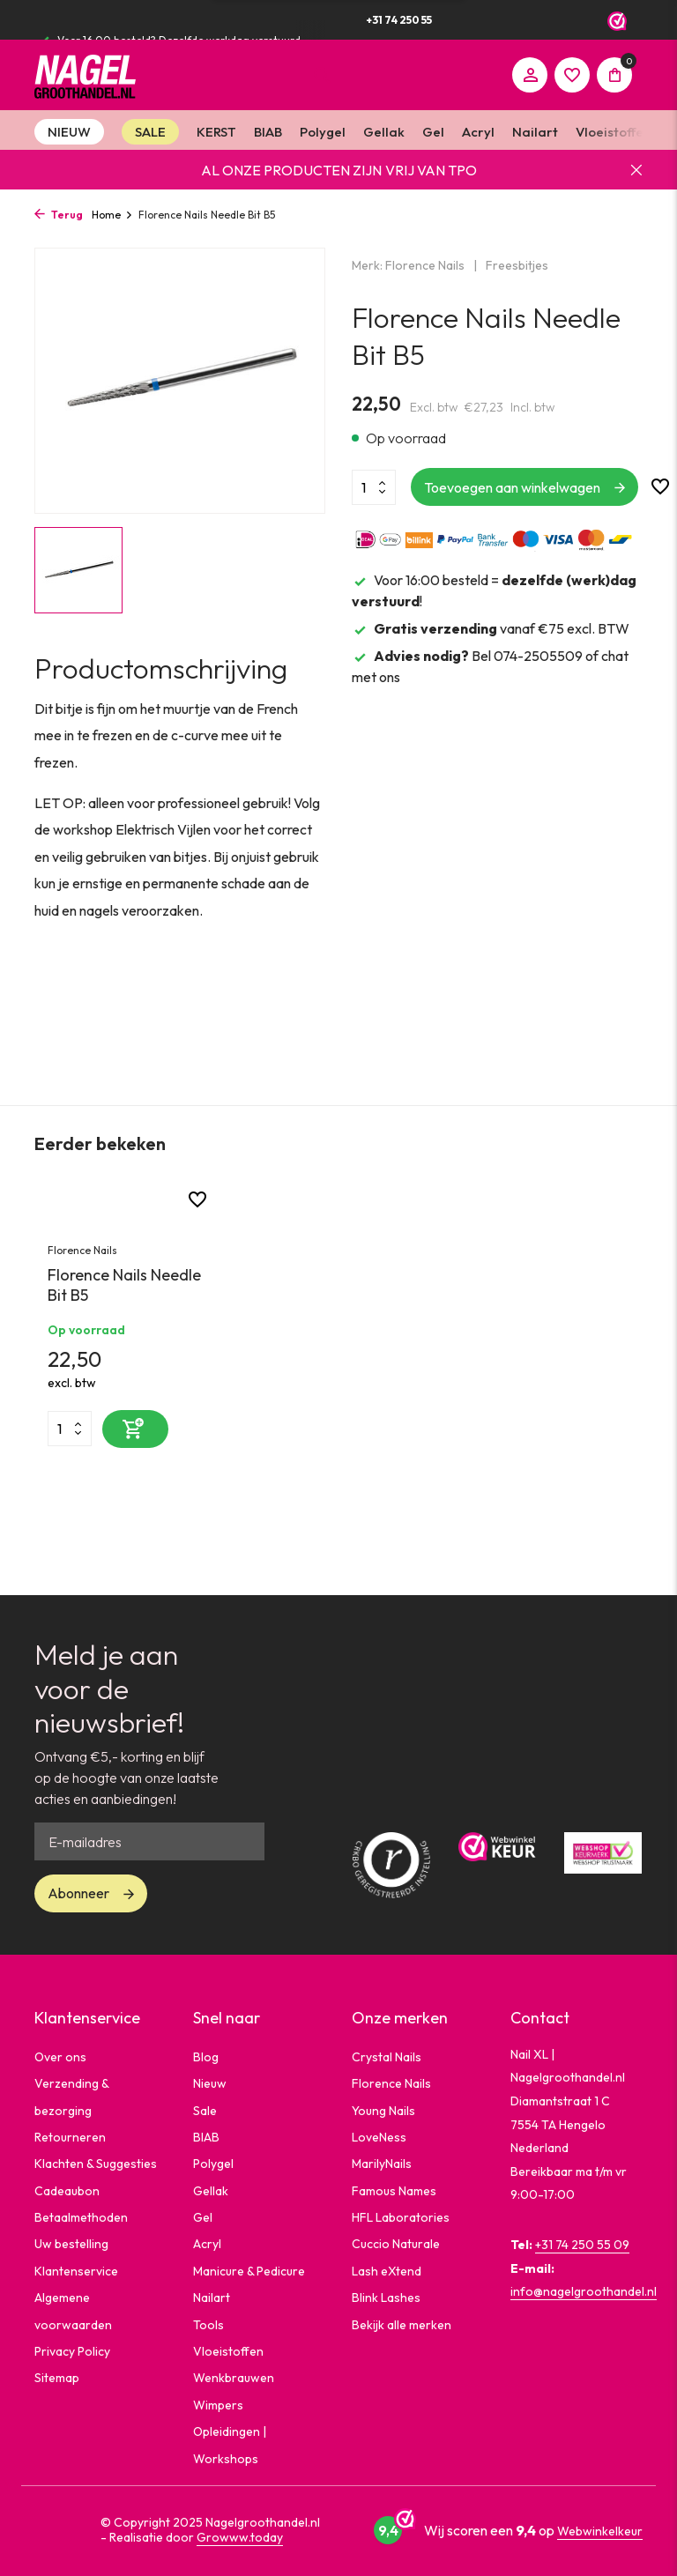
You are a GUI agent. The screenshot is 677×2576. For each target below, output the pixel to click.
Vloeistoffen (613, 131)
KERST (216, 131)
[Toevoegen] (135, 1429)
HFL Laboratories (401, 2217)
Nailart (535, 131)
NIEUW (69, 131)
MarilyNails (382, 2163)
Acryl (478, 131)
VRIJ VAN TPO (431, 170)
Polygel (323, 131)
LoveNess (379, 2137)
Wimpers (218, 2405)
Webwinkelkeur (600, 2531)
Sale (205, 2111)
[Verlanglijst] (572, 75)
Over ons (60, 2057)
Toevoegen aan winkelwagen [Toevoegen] (512, 487)
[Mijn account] (529, 75)
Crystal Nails (386, 2057)
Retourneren (70, 2137)
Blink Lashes (386, 2297)
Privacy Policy (72, 2351)
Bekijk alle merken (401, 2325)
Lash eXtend (386, 2271)
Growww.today (240, 2537)
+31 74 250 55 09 (582, 2245)
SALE (150, 131)
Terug (58, 214)
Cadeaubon (67, 2191)
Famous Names (394, 2191)
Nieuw (210, 2083)
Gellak (384, 131)
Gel (433, 131)
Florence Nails (425, 265)
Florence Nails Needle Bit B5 (124, 1285)
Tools (208, 2325)
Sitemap (56, 2378)
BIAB (268, 131)
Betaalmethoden (81, 2217)
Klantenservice (76, 2271)
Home (112, 214)
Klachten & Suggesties (95, 2163)
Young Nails (383, 2111)
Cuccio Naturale (396, 2244)
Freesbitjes (517, 265)
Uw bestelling (71, 2244)
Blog (206, 2057)
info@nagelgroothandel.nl (583, 2291)
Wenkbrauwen (233, 2378)
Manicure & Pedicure (249, 2271)
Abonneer (78, 1893)
